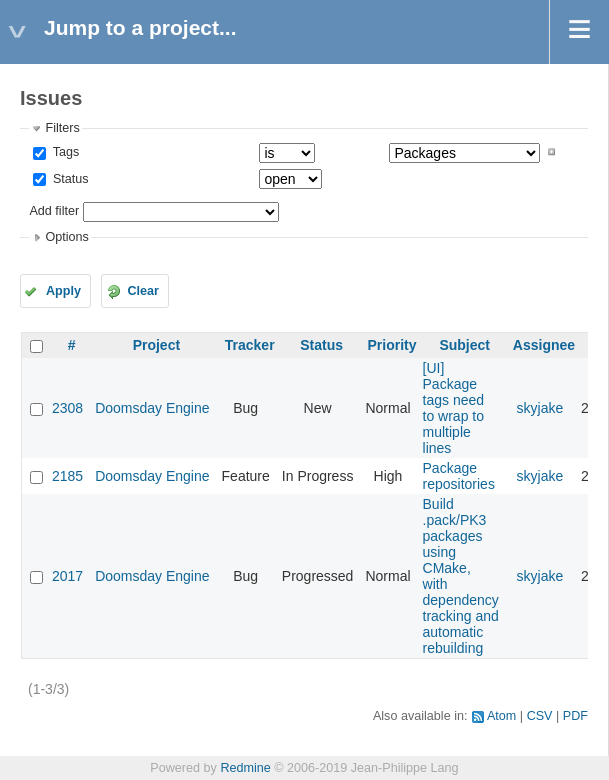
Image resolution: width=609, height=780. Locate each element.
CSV (540, 716)
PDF (575, 716)
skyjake (540, 408)
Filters (62, 128)
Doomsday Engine (152, 408)
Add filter (54, 211)
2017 (67, 576)
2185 (67, 476)
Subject (464, 345)
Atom (501, 716)
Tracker (250, 345)
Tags (64, 152)
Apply (63, 291)
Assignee (544, 345)
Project (156, 345)
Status (68, 179)
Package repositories (459, 476)
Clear (143, 291)
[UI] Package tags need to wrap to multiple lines (454, 408)
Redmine (245, 768)
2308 (67, 408)
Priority (391, 345)
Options (66, 237)
